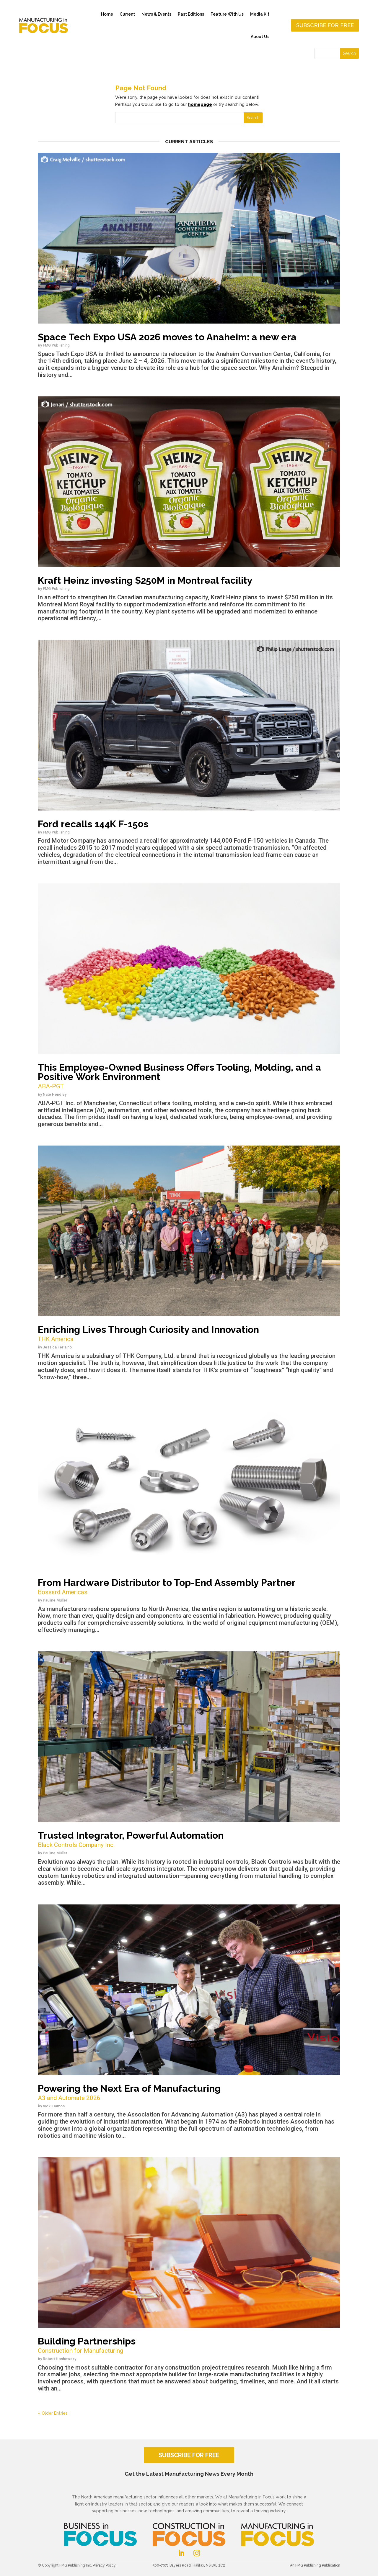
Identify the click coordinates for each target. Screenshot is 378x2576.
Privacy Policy (104, 2565)
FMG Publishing (56, 345)
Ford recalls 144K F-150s (93, 823)
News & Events (156, 14)
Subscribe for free (325, 25)
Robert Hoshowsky (59, 2359)
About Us (260, 36)
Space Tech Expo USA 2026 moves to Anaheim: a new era (167, 337)
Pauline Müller (55, 1600)
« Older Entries (53, 2413)
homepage (200, 104)
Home (107, 14)
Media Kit (259, 14)
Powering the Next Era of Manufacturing (189, 2093)
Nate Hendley (54, 1094)
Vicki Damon (54, 2106)
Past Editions (191, 14)
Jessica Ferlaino (57, 1347)
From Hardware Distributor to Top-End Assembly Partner (189, 1587)
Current (127, 14)
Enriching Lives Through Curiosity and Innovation (189, 1334)
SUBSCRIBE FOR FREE (189, 2455)
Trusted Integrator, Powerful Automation (189, 1840)
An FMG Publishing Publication (315, 2565)
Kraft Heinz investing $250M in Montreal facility (145, 580)
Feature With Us (227, 14)
